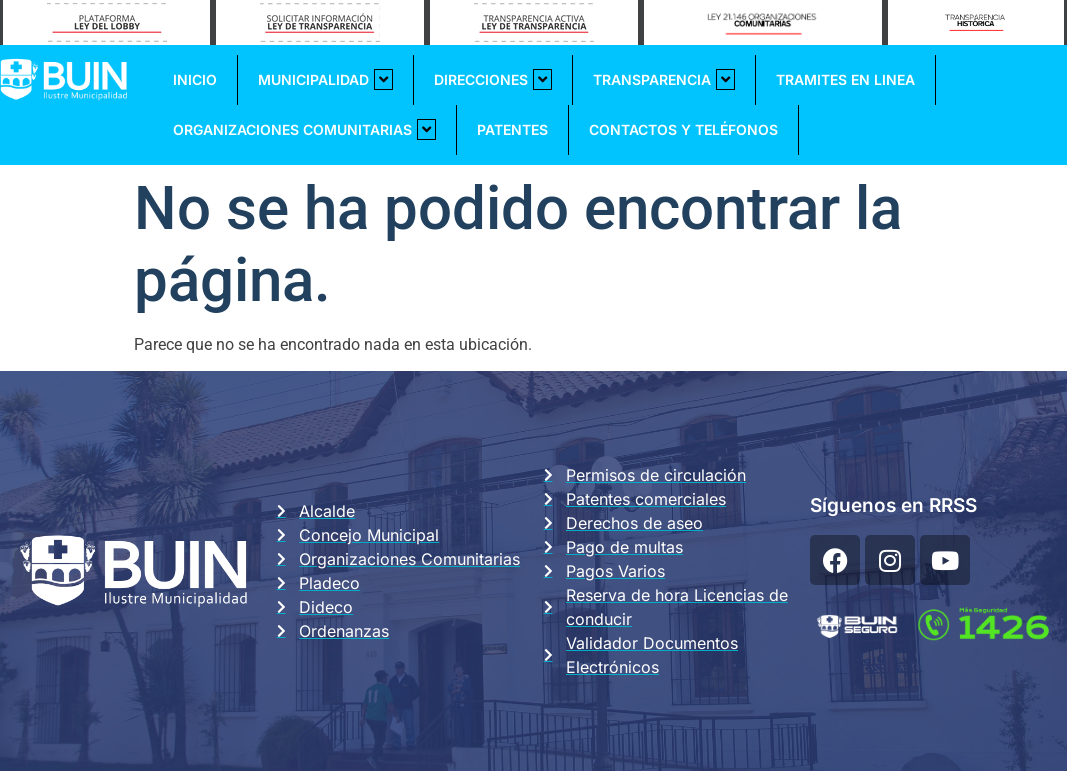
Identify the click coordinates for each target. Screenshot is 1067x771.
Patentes (512, 129)
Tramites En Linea (845, 79)
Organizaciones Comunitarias (304, 129)
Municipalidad (325, 79)
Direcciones (493, 79)
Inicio (195, 79)
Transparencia (664, 79)
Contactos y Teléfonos (683, 129)
